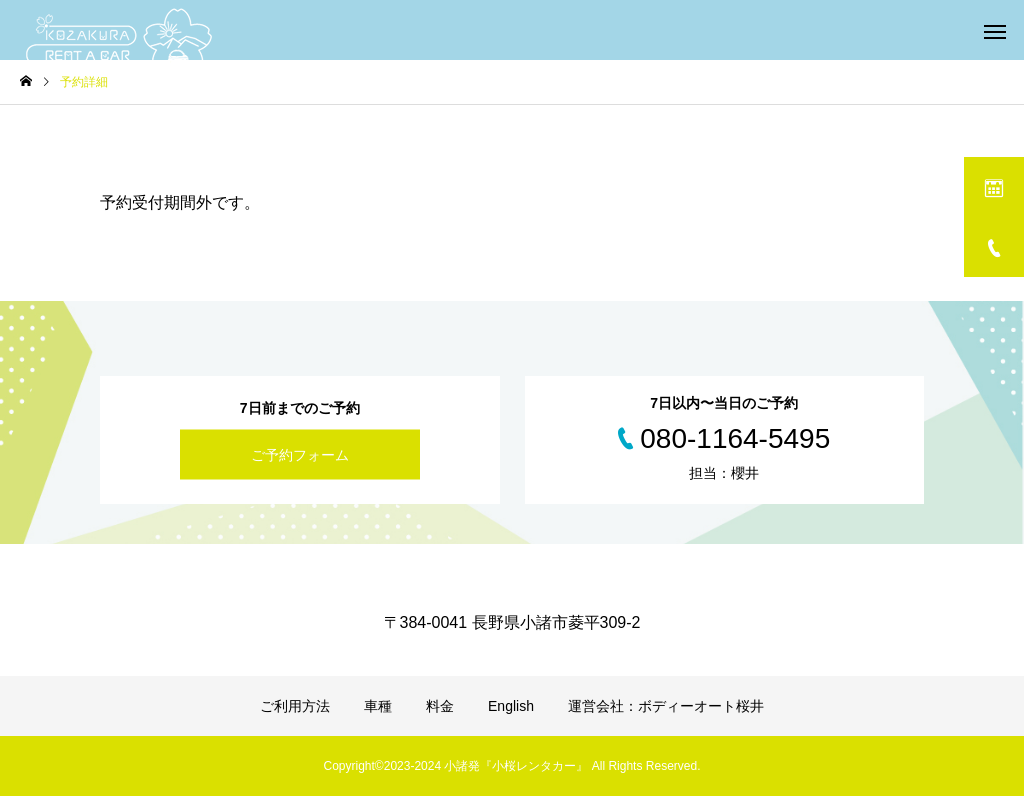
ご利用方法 (295, 706)
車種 (378, 706)
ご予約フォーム (300, 455)
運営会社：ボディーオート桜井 (666, 706)
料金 (440, 706)
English (511, 706)
